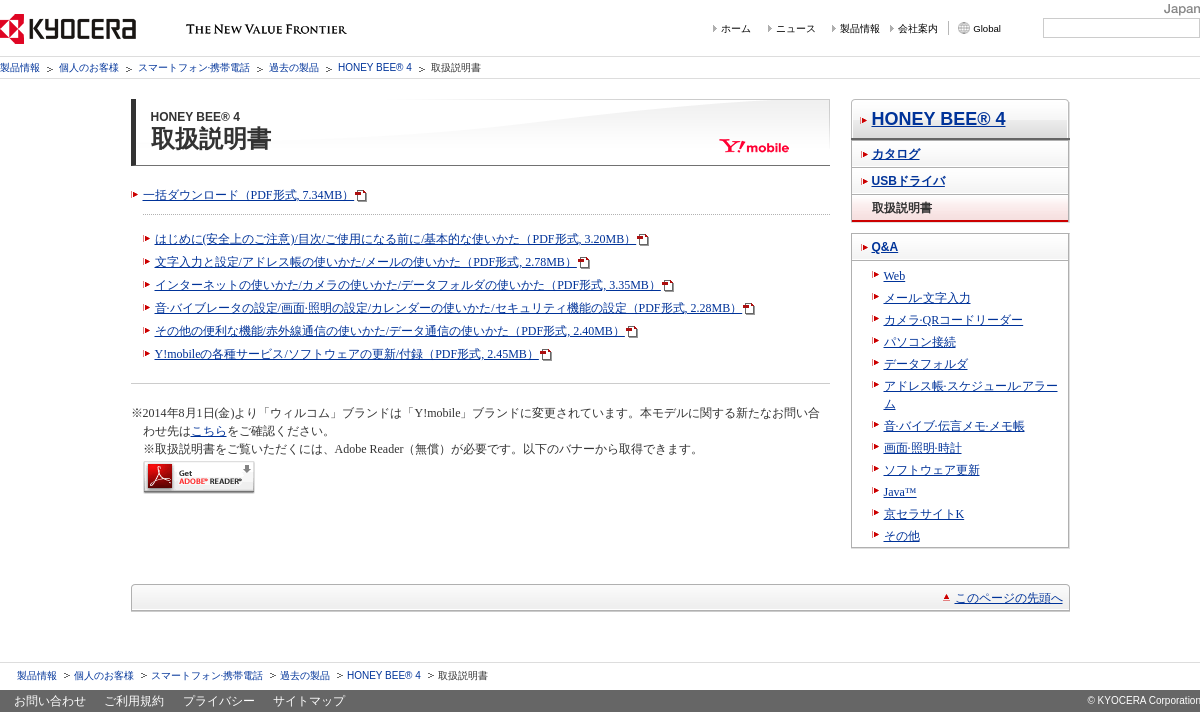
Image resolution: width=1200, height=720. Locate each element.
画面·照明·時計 (923, 448)
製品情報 (860, 28)
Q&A (885, 247)
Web (895, 276)
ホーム (736, 28)
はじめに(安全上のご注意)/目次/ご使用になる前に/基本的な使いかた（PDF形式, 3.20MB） (396, 239)
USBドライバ (908, 181)
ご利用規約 (134, 701)
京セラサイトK (924, 514)
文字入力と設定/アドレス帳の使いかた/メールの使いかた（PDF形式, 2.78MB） (366, 262)
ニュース (796, 28)
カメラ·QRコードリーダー (954, 320)
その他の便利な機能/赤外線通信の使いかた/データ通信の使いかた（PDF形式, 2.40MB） (390, 331)
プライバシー (219, 701)
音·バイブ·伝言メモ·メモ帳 (954, 426)
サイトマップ (309, 701)
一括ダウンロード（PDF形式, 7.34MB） (249, 195)
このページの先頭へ (1009, 598)
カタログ (896, 154)
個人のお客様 (89, 67)
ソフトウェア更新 (932, 470)
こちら (209, 431)
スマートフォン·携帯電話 (194, 67)
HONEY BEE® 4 (375, 67)
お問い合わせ (50, 701)
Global (987, 28)
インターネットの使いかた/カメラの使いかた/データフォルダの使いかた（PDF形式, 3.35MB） (408, 285)
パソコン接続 (920, 342)
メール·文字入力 (927, 298)
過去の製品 (294, 67)
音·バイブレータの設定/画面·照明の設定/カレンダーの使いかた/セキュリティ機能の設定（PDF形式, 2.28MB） (449, 308)
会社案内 (918, 28)
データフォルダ (926, 364)
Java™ (900, 492)
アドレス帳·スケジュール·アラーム (971, 395)
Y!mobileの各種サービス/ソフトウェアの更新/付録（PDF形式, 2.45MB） (347, 354)
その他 (902, 536)
